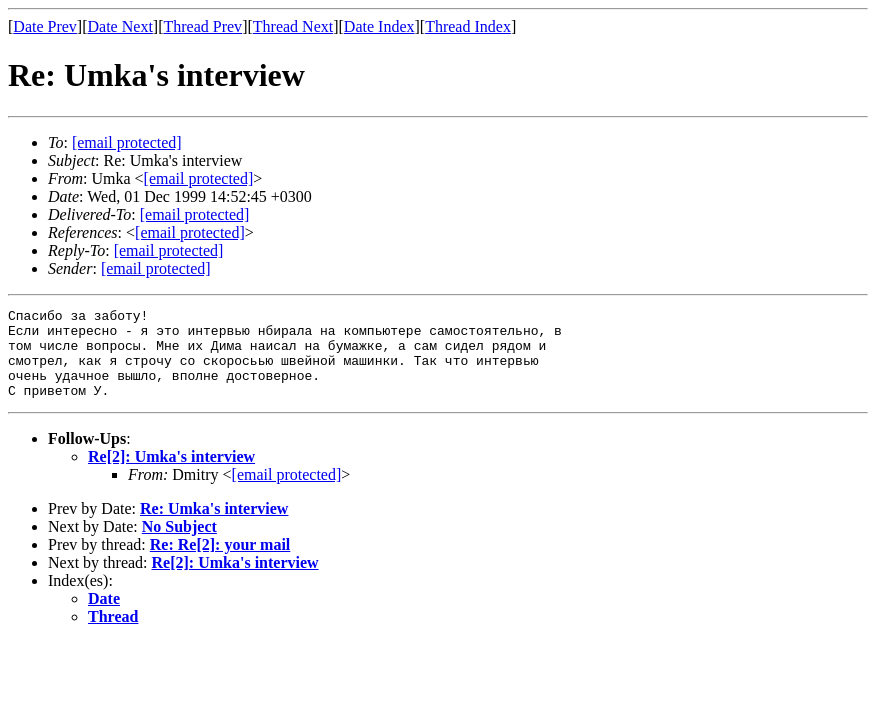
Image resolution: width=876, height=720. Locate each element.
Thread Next (293, 26)
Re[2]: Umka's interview (171, 474)
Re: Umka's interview (214, 526)
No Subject (179, 544)
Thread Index (468, 26)
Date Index (379, 26)
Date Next (120, 26)
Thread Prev (202, 26)
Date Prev (45, 26)
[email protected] (195, 214)
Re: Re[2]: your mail (220, 562)
